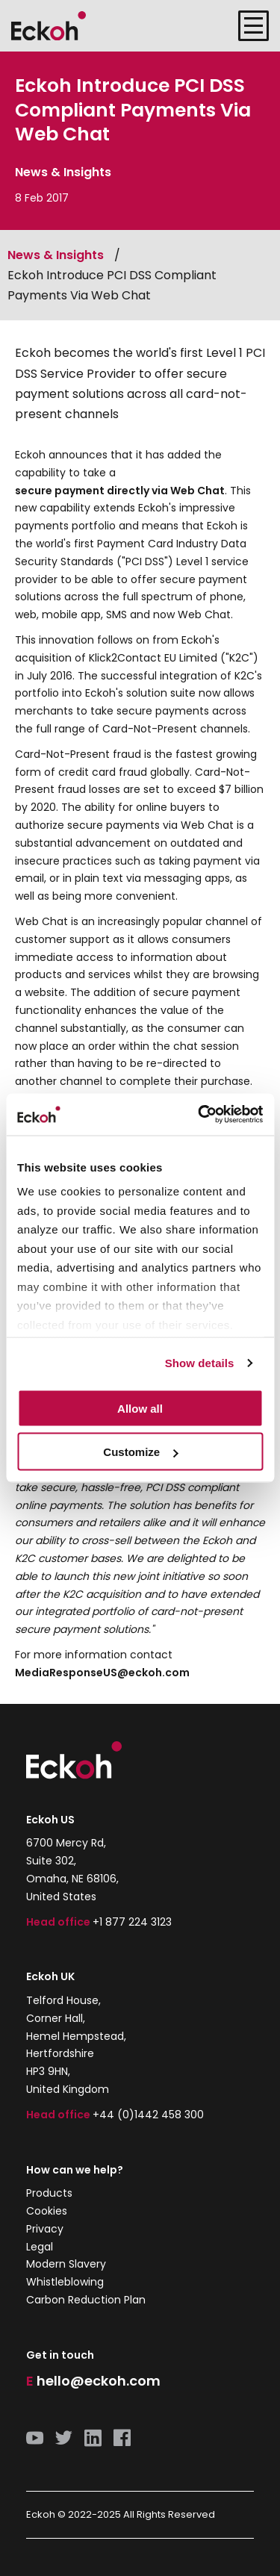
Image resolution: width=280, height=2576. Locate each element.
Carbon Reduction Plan (86, 2299)
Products (49, 2192)
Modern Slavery (66, 2263)
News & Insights (55, 255)
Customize (140, 1452)
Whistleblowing (65, 2281)
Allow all (140, 1407)
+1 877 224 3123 (132, 1921)
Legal (39, 2246)
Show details (199, 1363)
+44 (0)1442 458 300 (148, 2114)
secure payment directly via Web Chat (120, 490)
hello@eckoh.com (99, 2380)
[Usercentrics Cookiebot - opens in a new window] (199, 1114)
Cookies (46, 2210)
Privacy (44, 2228)
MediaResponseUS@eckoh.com (102, 1672)
